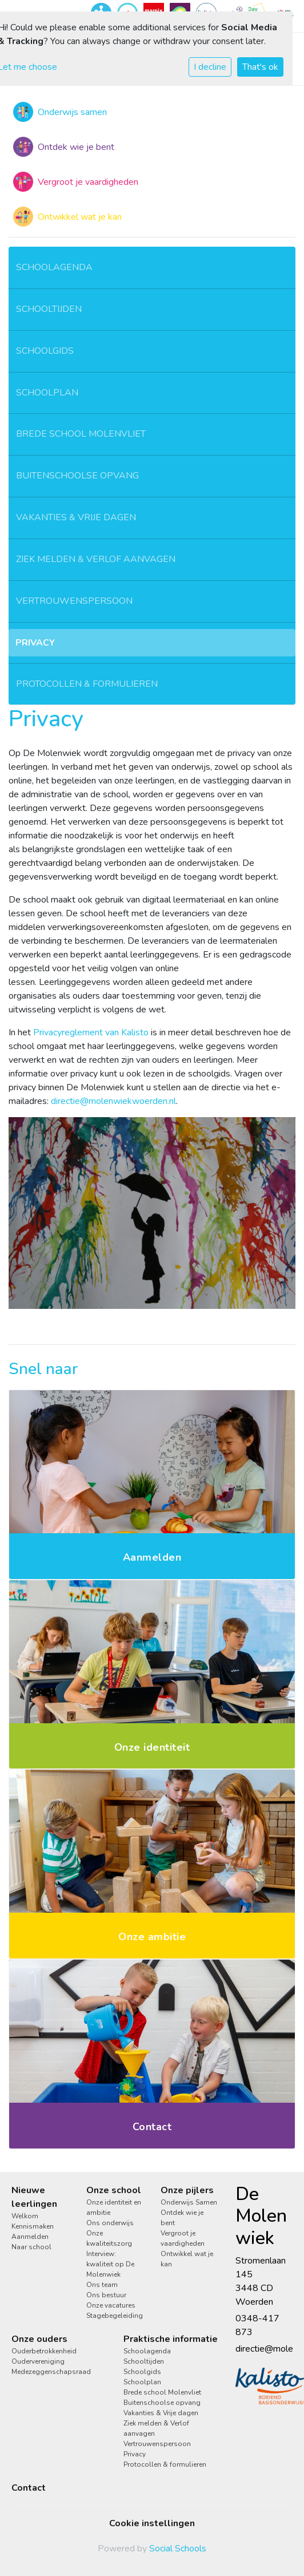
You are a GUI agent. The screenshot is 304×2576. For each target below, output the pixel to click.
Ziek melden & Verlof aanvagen (95, 559)
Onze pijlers (187, 2190)
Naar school (31, 2246)
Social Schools (177, 2548)
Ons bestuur (106, 2295)
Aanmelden (30, 2236)
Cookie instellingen (152, 2523)
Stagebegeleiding (114, 2315)
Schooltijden (49, 309)
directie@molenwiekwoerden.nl (113, 1101)
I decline (210, 67)
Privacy (35, 642)
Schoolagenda (54, 267)
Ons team (102, 2284)
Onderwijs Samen (189, 2202)
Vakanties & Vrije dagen (76, 517)
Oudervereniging (38, 2361)
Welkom (24, 2216)
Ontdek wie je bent (182, 2217)
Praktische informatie (170, 2339)
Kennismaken (32, 2226)
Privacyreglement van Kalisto (91, 1032)
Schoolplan (47, 392)
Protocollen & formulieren (87, 684)
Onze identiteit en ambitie (113, 2207)
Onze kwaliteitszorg (109, 2238)
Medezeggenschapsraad (51, 2371)
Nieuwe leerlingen (34, 2197)
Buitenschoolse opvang (77, 475)
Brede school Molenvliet (81, 434)
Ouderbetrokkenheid (44, 2351)
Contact (28, 2488)
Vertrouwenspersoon (74, 601)
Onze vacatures (110, 2305)
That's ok (260, 67)
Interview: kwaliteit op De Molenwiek (110, 2264)
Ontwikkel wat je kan (187, 2259)
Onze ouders (39, 2339)
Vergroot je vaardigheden (183, 2238)
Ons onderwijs (110, 2222)
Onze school (113, 2190)
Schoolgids (45, 351)
